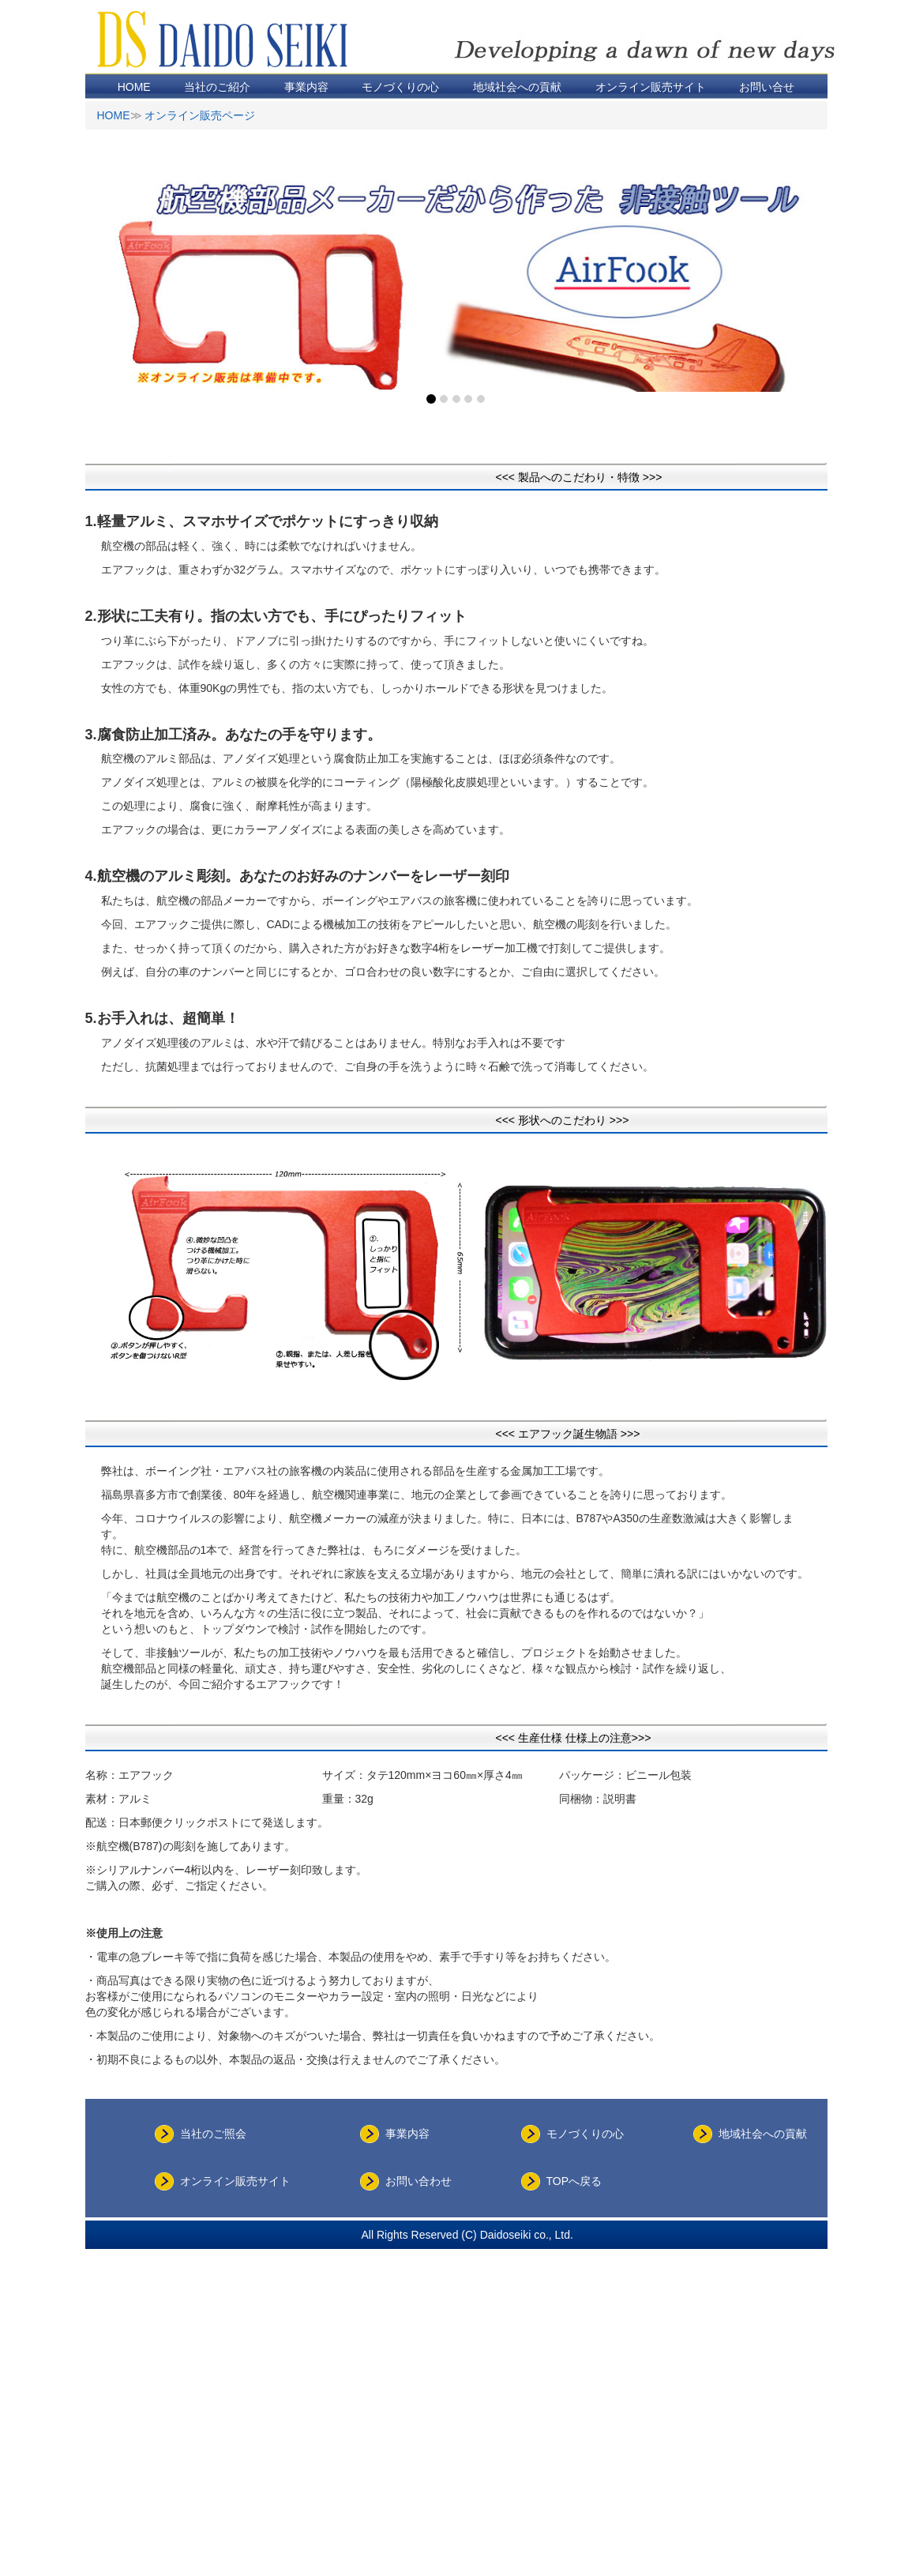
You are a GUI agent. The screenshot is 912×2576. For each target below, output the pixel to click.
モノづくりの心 (400, 87)
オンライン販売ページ (199, 115)
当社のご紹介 (217, 87)
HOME (134, 87)
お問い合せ (766, 87)
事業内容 (306, 87)
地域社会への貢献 (517, 87)
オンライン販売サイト (650, 87)
